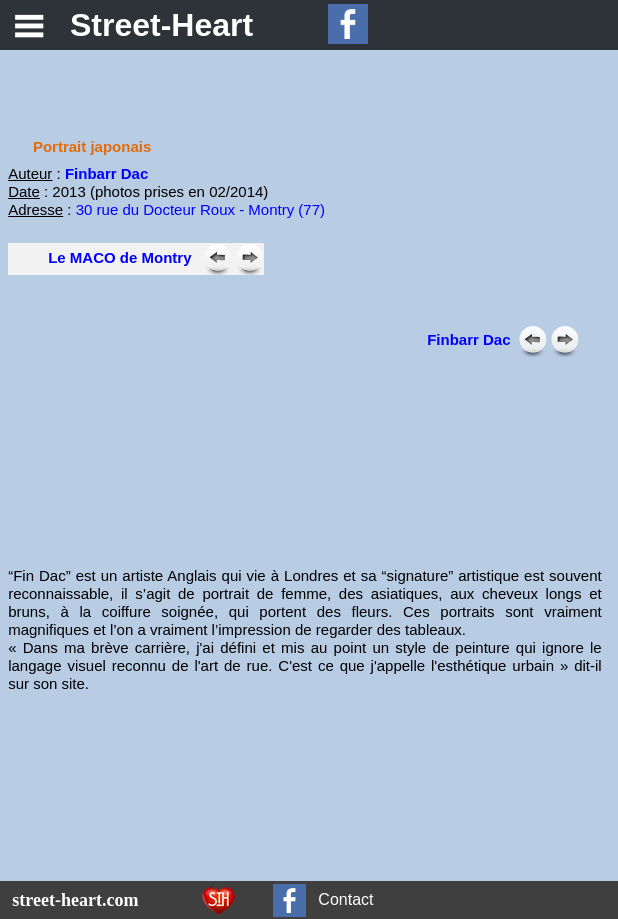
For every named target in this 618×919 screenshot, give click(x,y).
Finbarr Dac (468, 339)
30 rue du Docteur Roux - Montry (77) (200, 209)
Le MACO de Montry (119, 257)
